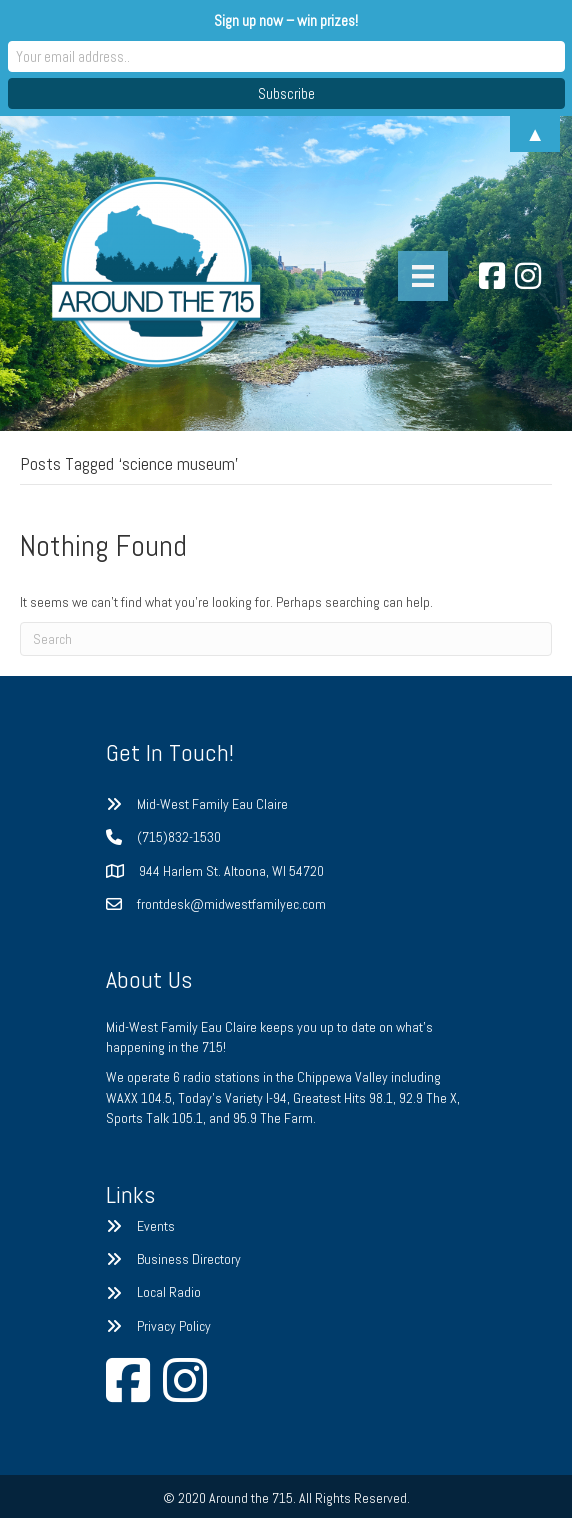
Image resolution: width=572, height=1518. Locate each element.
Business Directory (189, 1259)
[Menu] (423, 276)
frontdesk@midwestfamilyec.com (231, 904)
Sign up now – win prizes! (286, 20)
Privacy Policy (174, 1326)
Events (156, 1226)
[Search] (286, 639)
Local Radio (169, 1292)
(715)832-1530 (179, 837)
